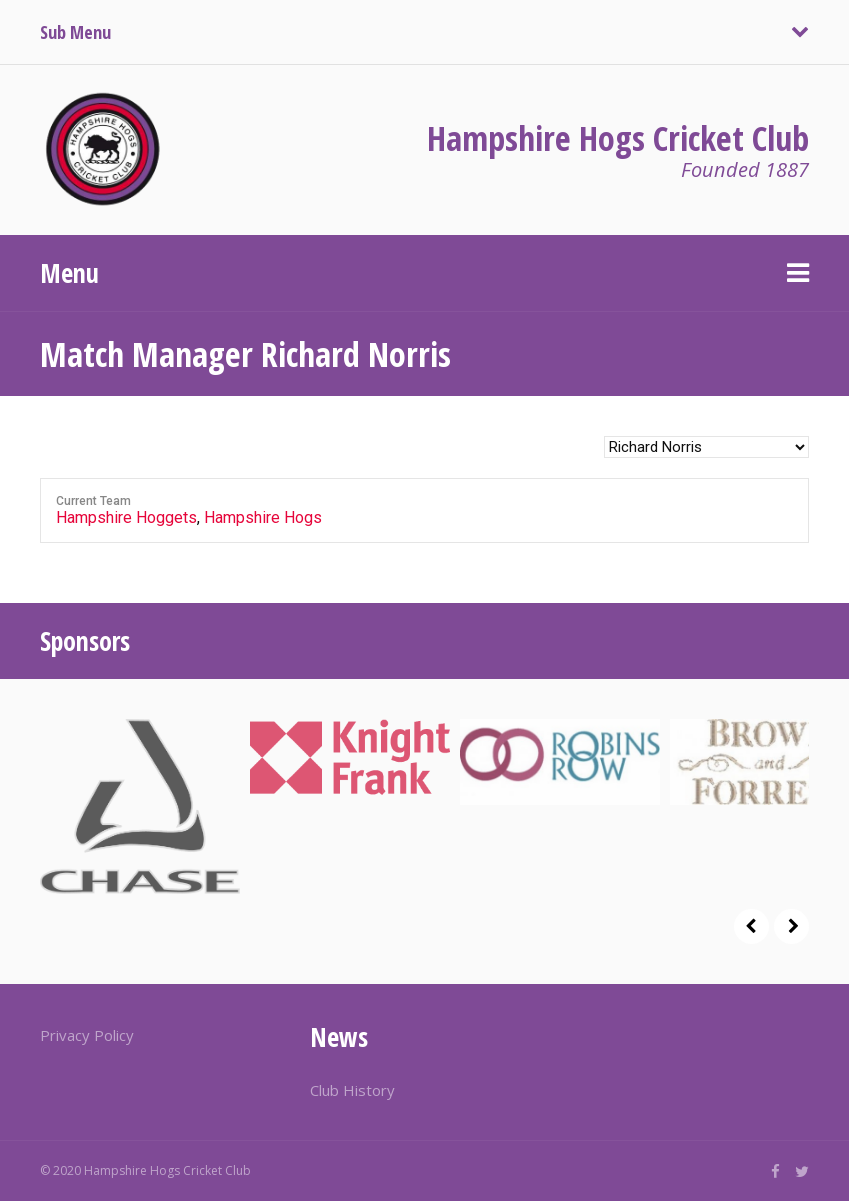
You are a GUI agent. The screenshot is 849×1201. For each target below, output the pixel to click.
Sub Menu (75, 32)
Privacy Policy (87, 1035)
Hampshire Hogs (263, 517)
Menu (69, 273)
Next (791, 926)
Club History (352, 1090)
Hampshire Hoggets (126, 517)
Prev (751, 926)
